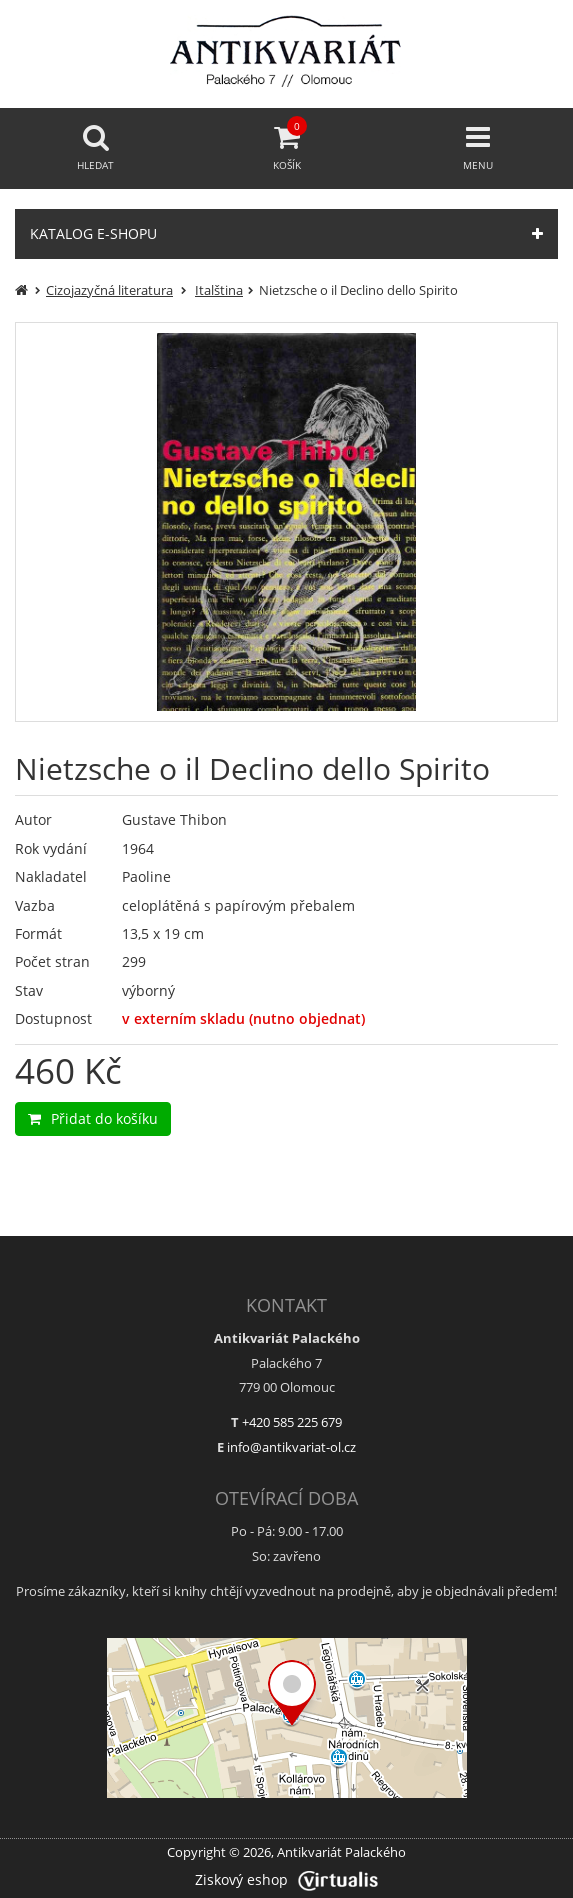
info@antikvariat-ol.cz (291, 1447)
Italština (219, 290)
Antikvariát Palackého (341, 1852)
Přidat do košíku (93, 1118)
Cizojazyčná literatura (109, 290)
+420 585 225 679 (292, 1422)
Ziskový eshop (286, 1879)
